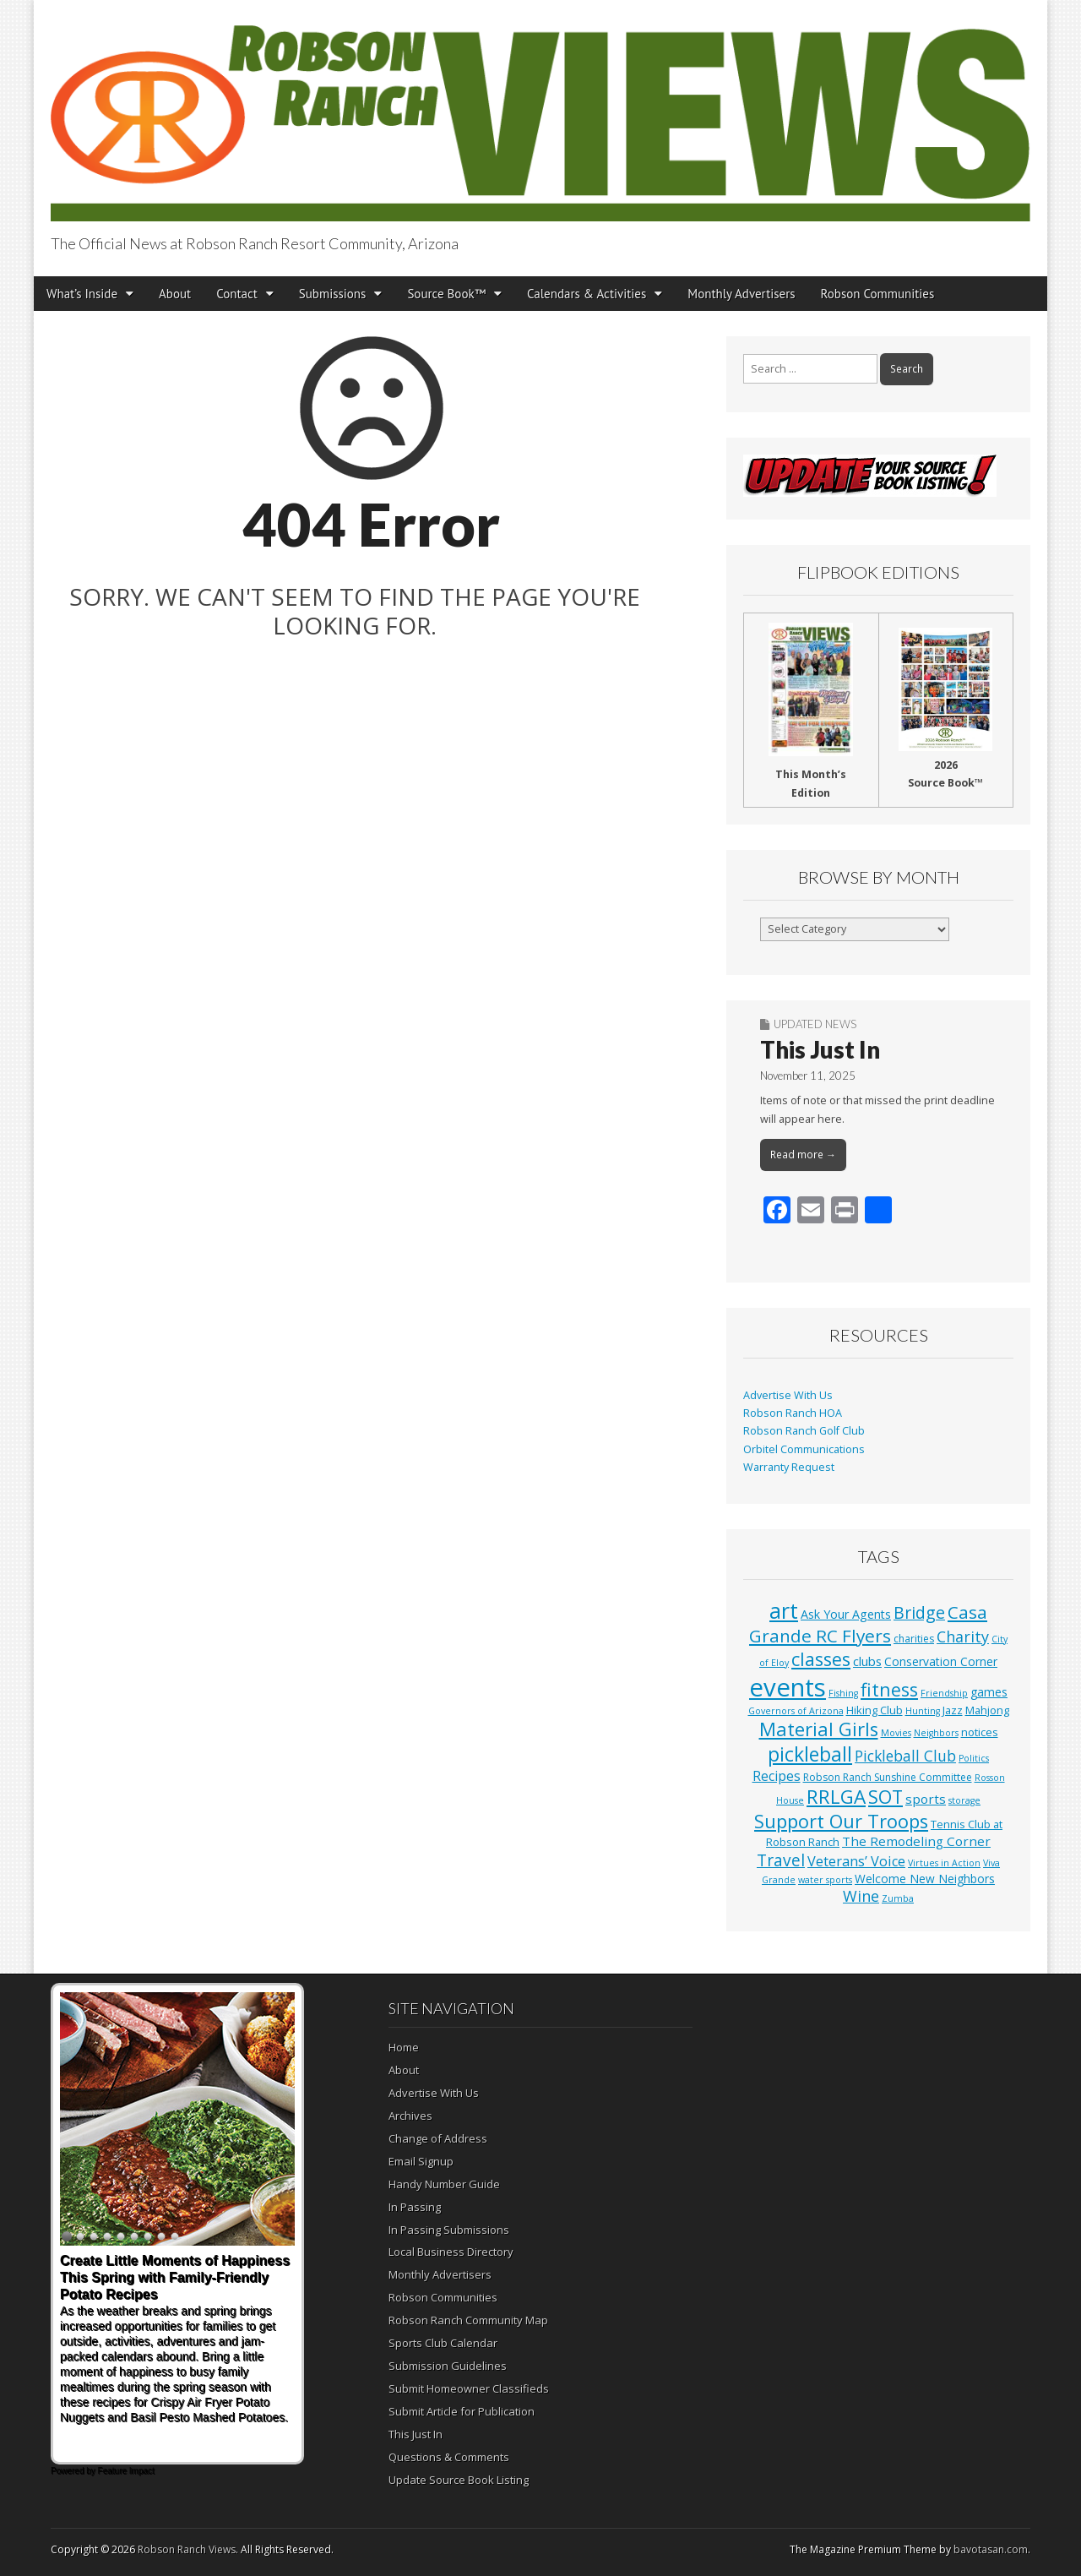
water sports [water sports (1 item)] (825, 1880)
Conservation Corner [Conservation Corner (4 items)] (940, 1661)
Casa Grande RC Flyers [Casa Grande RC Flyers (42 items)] (868, 1623)
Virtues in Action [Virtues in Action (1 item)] (944, 1863)
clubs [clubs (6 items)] (867, 1661)
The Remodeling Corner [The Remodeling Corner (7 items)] (916, 1841)
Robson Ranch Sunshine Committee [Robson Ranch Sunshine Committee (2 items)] (887, 1777)
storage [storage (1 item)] (964, 1800)
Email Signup (421, 2161)
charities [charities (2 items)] (914, 1638)
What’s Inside (81, 294)
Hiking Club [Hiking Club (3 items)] (874, 1710)
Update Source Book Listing (458, 2479)
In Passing (414, 2206)
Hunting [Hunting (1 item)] (922, 1711)
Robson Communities (878, 294)
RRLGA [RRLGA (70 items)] (836, 1797)
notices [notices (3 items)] (979, 1732)
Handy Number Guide (444, 2184)
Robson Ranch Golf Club (804, 1431)
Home (403, 2047)
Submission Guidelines (447, 2365)
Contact (237, 294)
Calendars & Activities (586, 294)
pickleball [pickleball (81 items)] (810, 1753)
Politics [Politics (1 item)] (974, 1758)
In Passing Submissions (448, 2229)
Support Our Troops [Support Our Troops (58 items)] (841, 1821)
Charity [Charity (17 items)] (963, 1636)
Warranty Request (788, 1467)
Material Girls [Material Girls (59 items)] (818, 1729)
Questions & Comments (448, 2456)
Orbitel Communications (804, 1449)
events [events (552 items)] (787, 1687)
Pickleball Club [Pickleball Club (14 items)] (905, 1755)
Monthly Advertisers (741, 294)
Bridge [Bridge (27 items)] (919, 1612)
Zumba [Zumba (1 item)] (898, 1898)
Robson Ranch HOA (792, 1413)
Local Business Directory (450, 2251)
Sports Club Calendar (442, 2342)
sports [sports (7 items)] (925, 1798)
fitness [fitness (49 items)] (889, 1689)
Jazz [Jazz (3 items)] (952, 1710)
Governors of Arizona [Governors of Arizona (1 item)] (796, 1711)
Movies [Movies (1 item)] (896, 1733)
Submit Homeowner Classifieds (468, 2388)
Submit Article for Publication (461, 2411)
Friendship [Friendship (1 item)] (944, 1693)
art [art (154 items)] (783, 1610)
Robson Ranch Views (187, 2549)
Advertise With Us (788, 1395)
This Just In (820, 1049)
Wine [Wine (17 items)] (861, 1896)
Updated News (815, 1024)
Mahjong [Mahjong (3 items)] (987, 1710)
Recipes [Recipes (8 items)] (776, 1776)
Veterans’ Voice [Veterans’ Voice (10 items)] (856, 1861)
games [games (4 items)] (989, 1692)
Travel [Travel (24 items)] (781, 1860)
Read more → (803, 1154)
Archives (410, 2115)
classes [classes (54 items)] (820, 1659)
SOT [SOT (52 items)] (885, 1796)
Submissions (333, 294)
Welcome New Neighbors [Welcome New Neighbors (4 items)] (925, 1879)
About (175, 294)
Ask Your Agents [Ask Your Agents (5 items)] (846, 1614)
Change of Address (437, 2138)
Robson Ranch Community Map (468, 2320)
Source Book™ (446, 294)
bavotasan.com (990, 2549)
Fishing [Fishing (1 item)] (843, 1693)
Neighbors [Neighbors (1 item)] (936, 1733)
